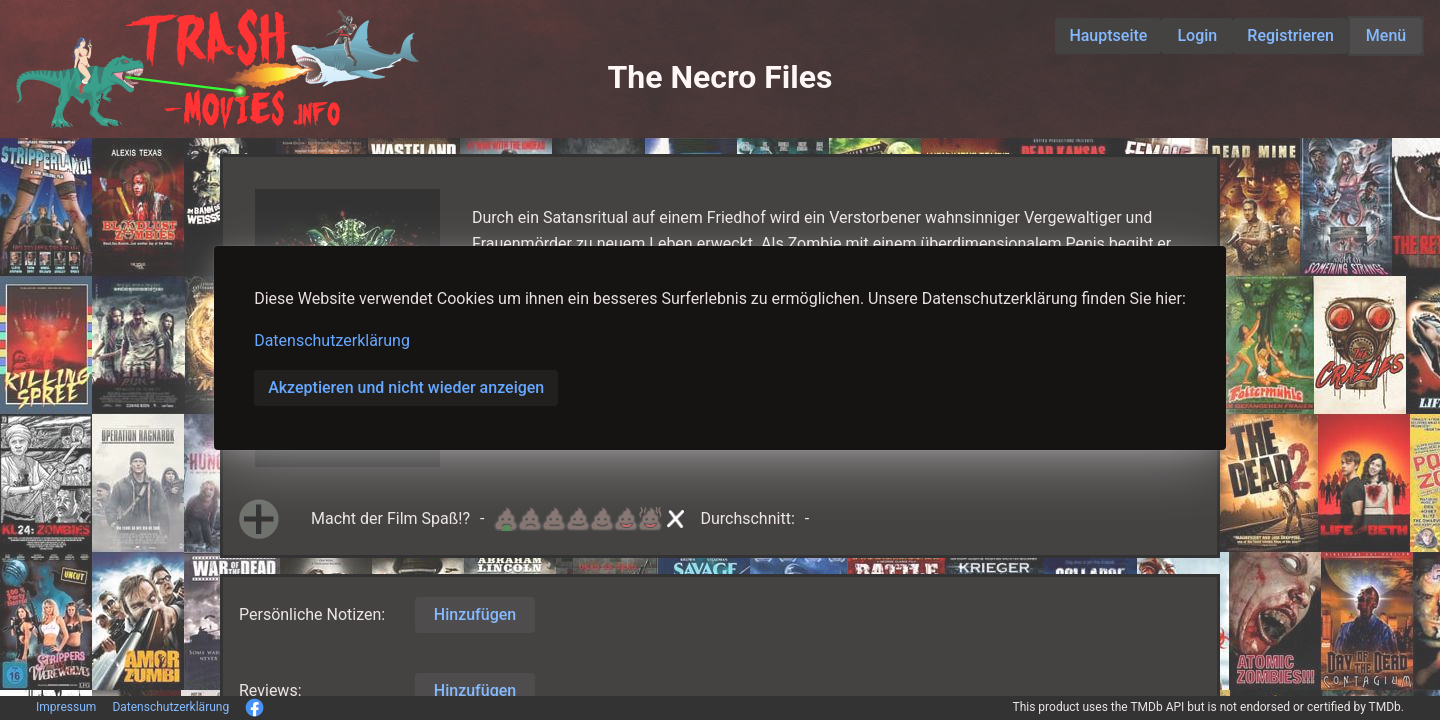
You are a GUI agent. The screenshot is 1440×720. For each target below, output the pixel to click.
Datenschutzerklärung (332, 340)
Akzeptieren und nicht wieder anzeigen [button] (406, 387)
